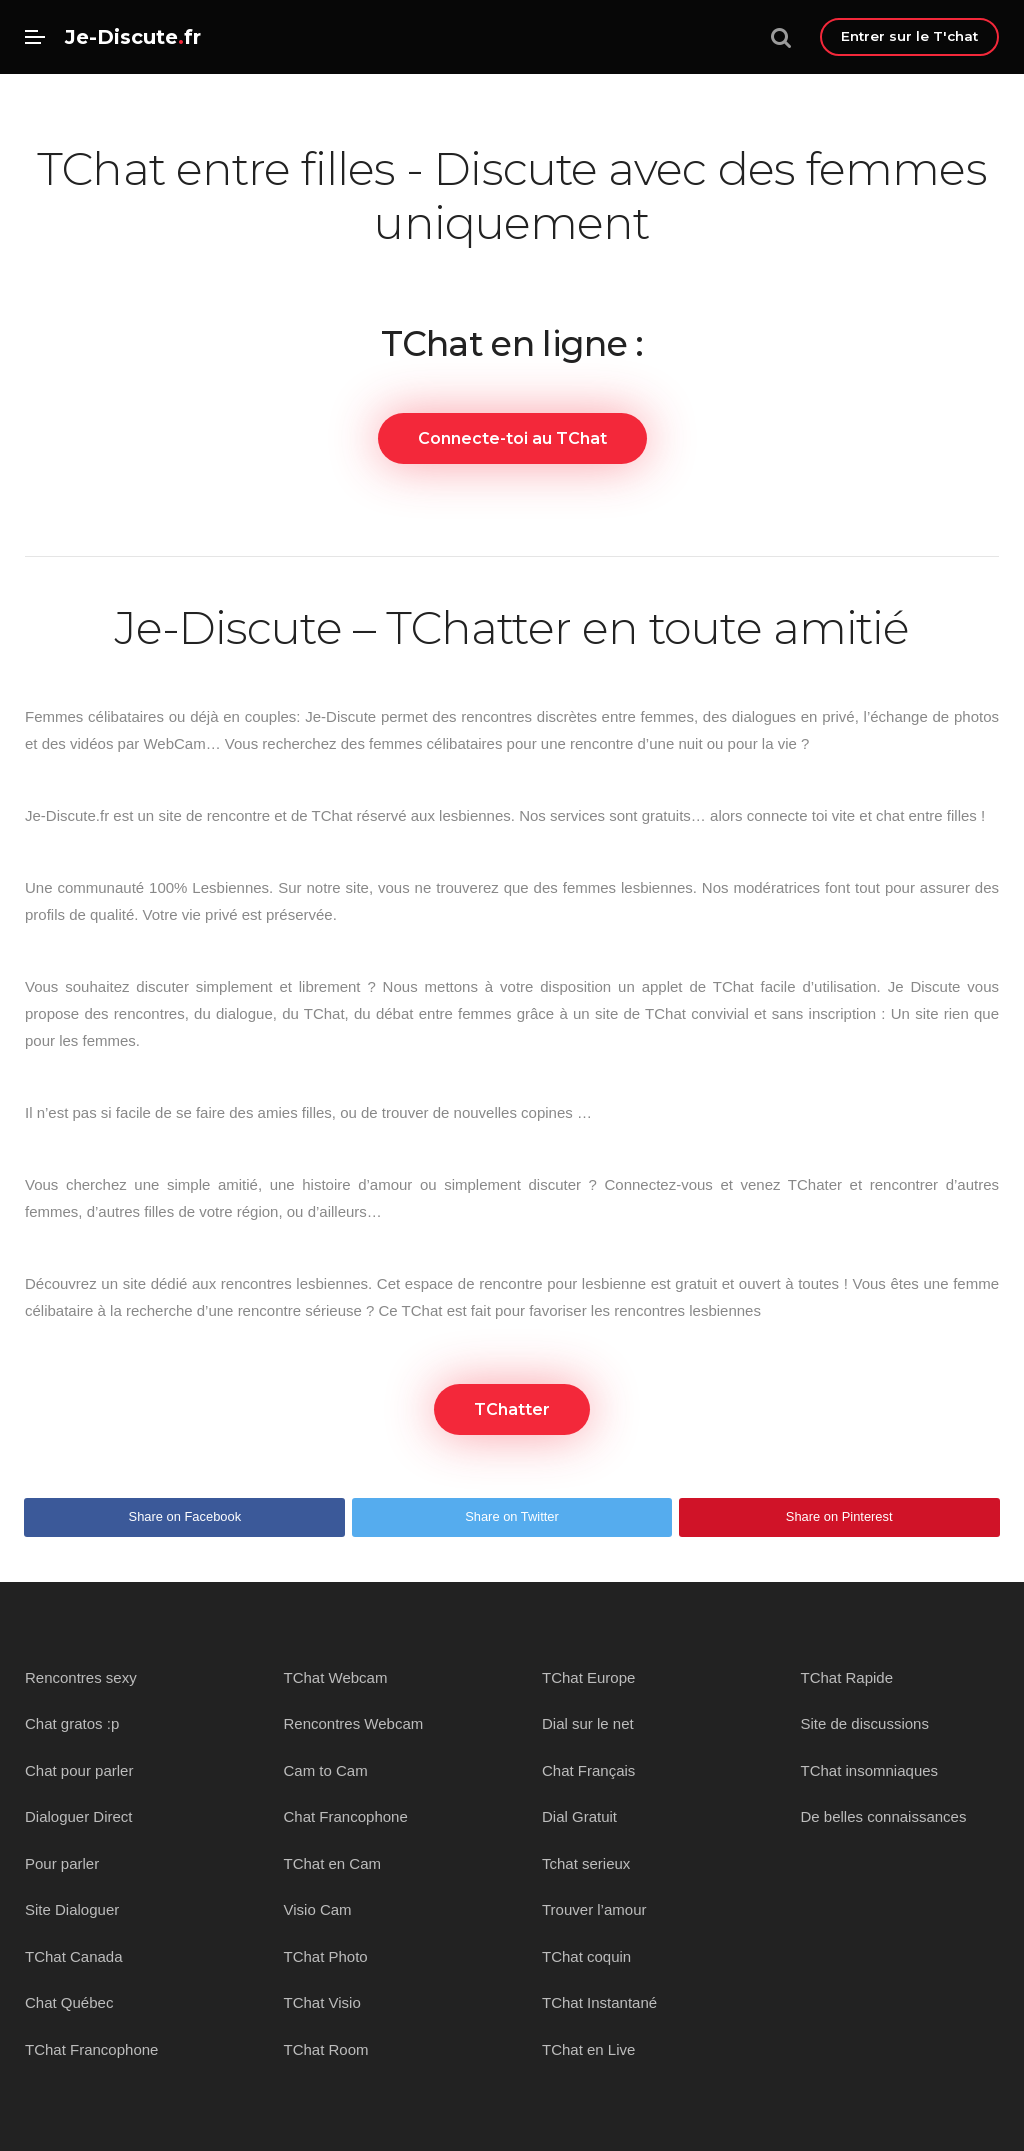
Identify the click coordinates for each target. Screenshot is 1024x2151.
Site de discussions (865, 1723)
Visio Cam (318, 1909)
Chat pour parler (79, 1770)
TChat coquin (586, 1956)
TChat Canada (74, 1956)
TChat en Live (588, 2049)
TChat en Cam (333, 1863)
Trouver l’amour (594, 1909)
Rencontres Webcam (354, 1723)
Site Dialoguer (72, 1909)
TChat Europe (588, 1677)
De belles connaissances (884, 1816)
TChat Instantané (599, 2002)
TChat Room (326, 2049)
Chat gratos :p (72, 1723)
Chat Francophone (346, 1816)
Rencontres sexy (81, 1677)
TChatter (512, 1409)
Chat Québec (69, 2002)
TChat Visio (322, 2002)
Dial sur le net (588, 1723)
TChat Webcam (336, 1677)
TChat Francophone (91, 2049)
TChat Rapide (847, 1677)
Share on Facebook (185, 1516)
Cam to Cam (326, 1770)
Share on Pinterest (839, 1516)
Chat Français (588, 1770)
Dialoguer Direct (79, 1816)
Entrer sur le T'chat (909, 36)
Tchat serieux (586, 1863)
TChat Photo (326, 1956)
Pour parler (62, 1863)
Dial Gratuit (579, 1816)
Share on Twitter (512, 1516)
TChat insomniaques (870, 1770)
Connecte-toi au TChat (512, 438)
